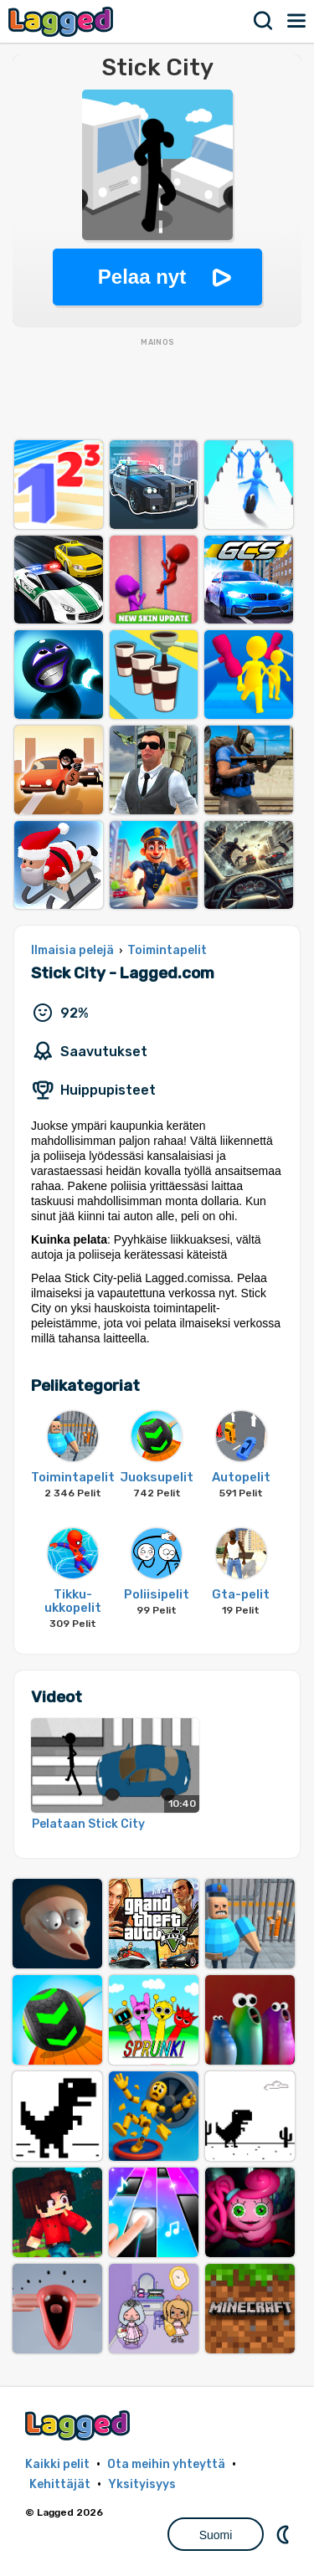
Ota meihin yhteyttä (166, 2464)
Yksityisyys (142, 2484)
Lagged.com (79, 2425)
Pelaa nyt (142, 276)
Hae (264, 21)
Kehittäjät (59, 2484)
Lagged (62, 21)
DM (284, 2534)
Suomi (216, 2535)
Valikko (297, 21)
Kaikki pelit (57, 2464)
